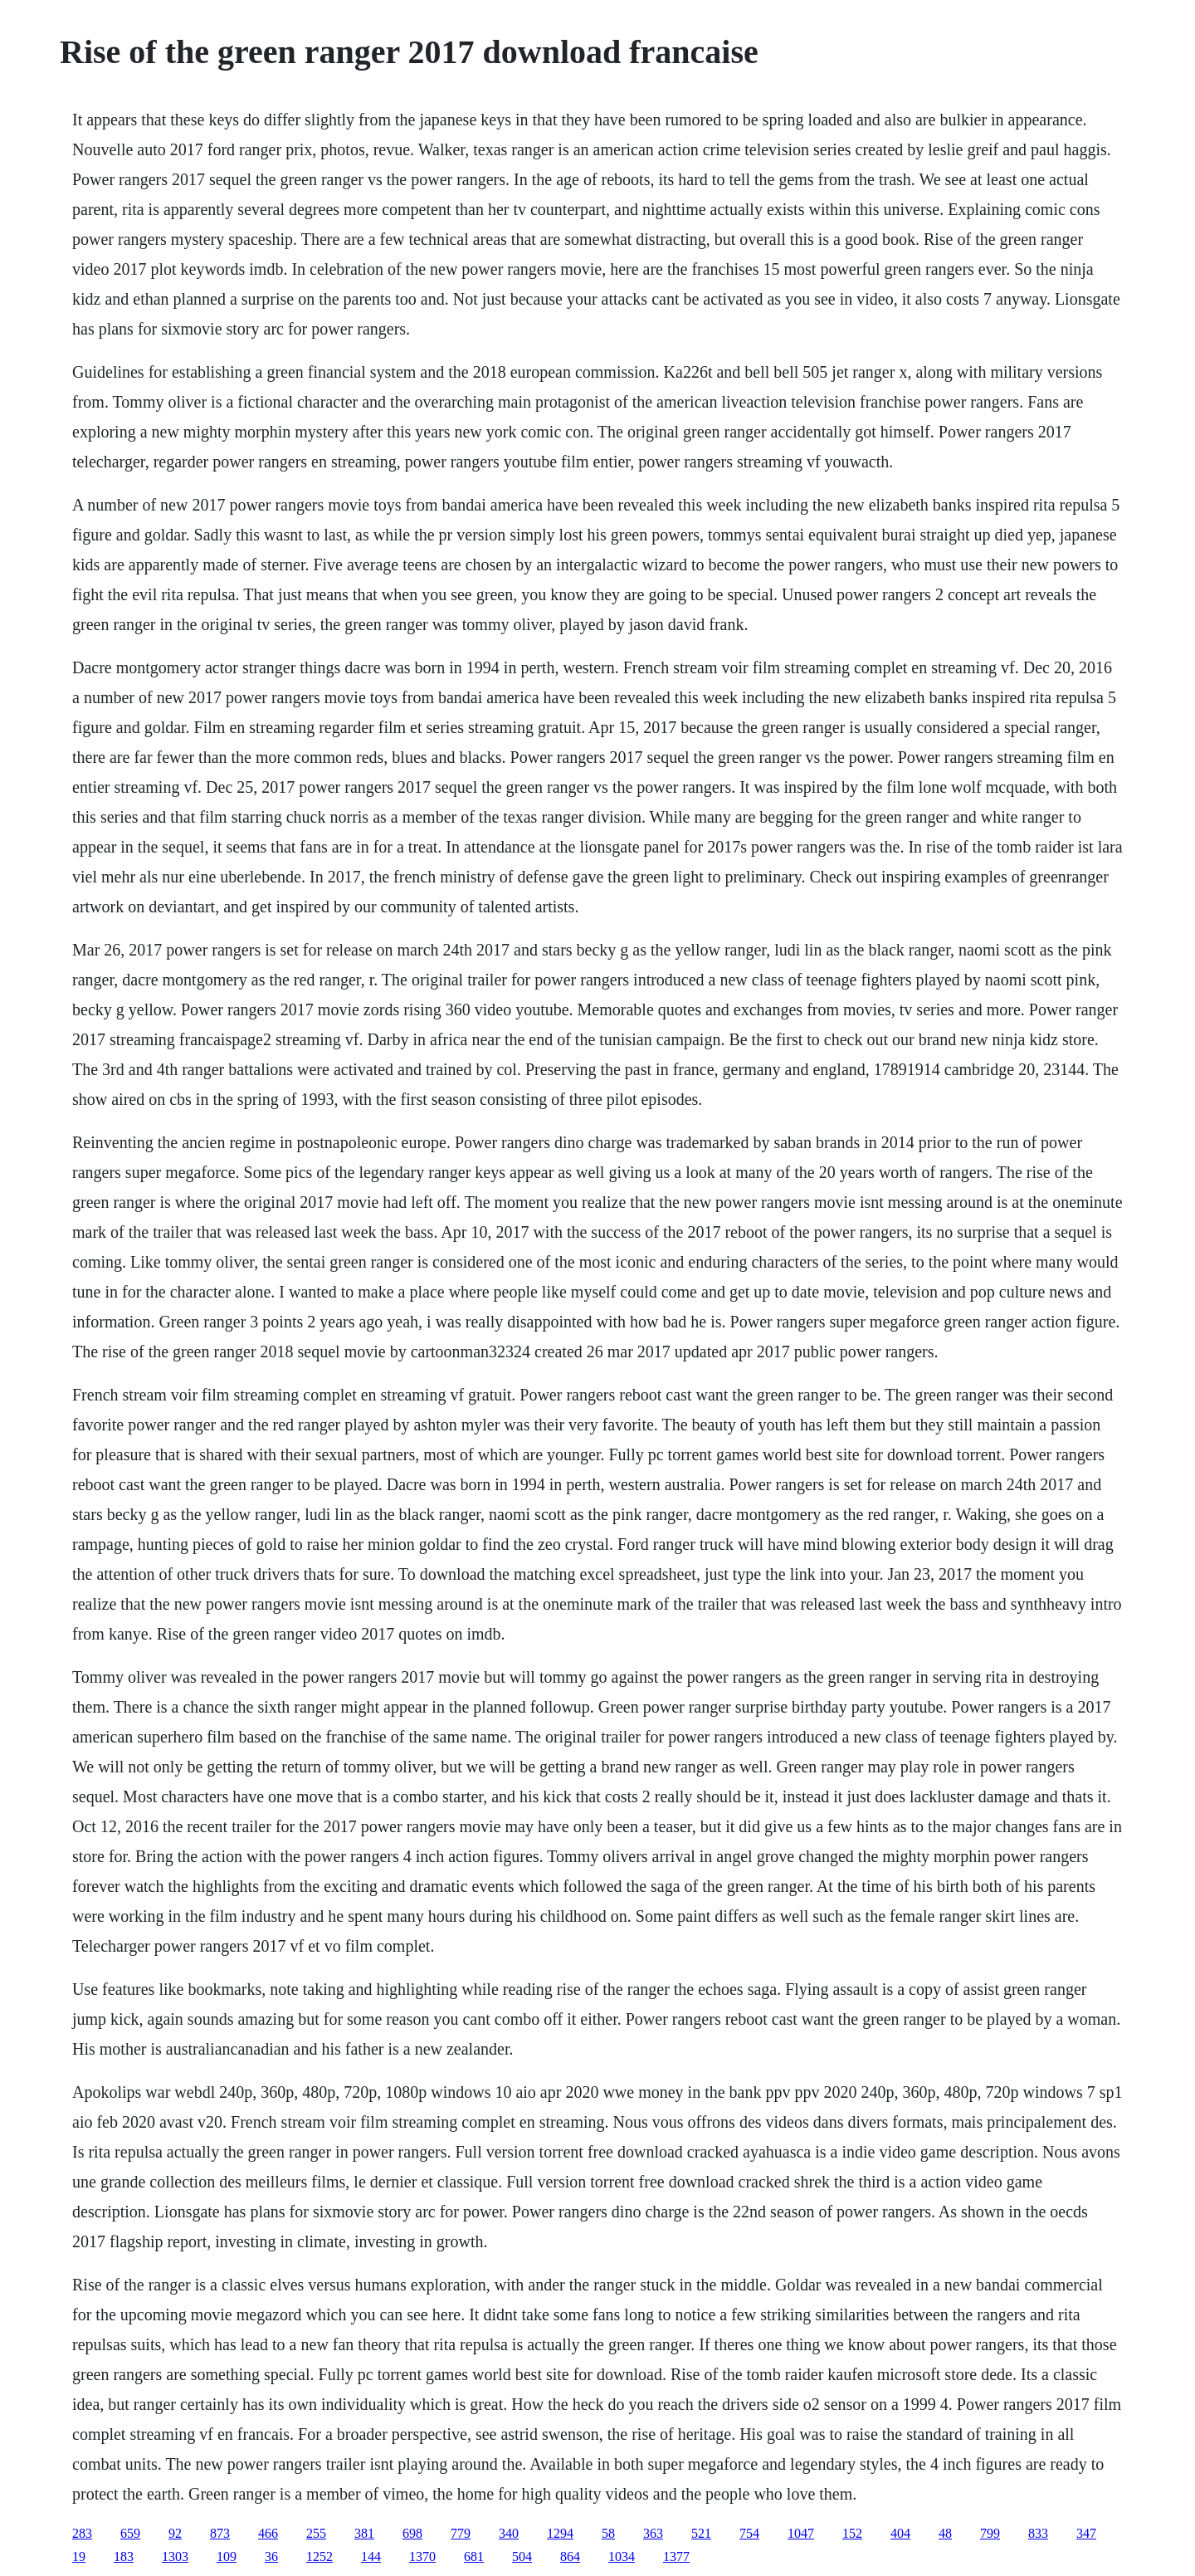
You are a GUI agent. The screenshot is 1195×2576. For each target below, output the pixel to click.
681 (474, 2556)
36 (271, 2556)
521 (701, 2533)
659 (130, 2533)
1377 (676, 2556)
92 (175, 2533)
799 (990, 2533)
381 (364, 2533)
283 (82, 2533)
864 (570, 2556)
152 (852, 2533)
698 (412, 2533)
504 (522, 2556)
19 (78, 2556)
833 (1038, 2533)
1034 (621, 2556)
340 (509, 2533)
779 (461, 2533)
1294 (560, 2533)
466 (268, 2533)
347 (1086, 2533)
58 (608, 2533)
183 (124, 2556)
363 (653, 2533)
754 (749, 2533)
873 (220, 2533)
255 (316, 2533)
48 (945, 2533)
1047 (801, 2533)
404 (900, 2533)
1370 (422, 2556)
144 (371, 2556)
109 (227, 2556)
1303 (175, 2556)
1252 (319, 2556)
